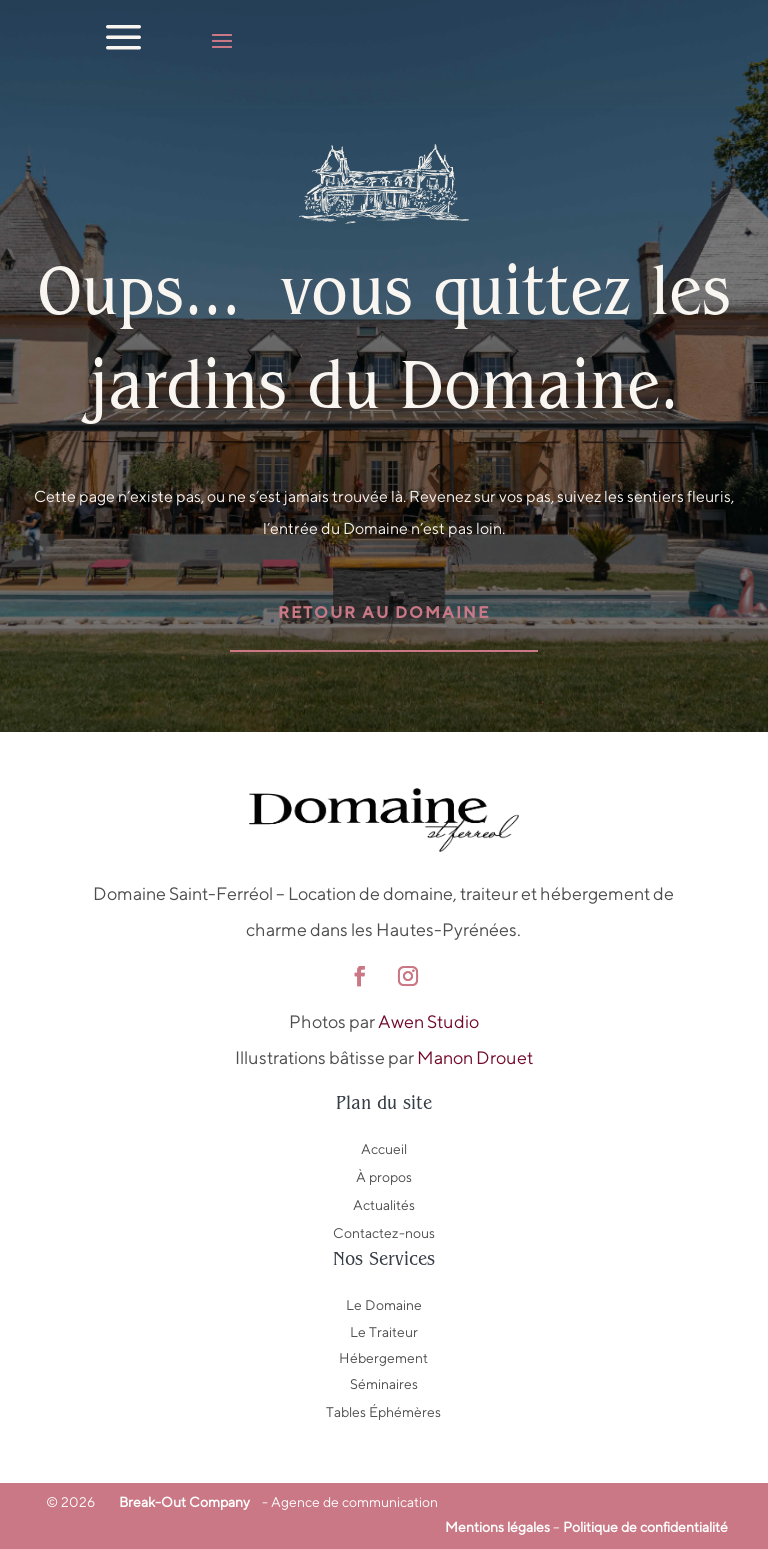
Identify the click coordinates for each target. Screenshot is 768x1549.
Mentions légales (497, 1527)
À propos (384, 1177)
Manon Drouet (475, 1057)
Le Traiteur (384, 1332)
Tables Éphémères (383, 1412)
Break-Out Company (181, 1502)
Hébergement (383, 1358)
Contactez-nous (384, 1233)
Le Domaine (384, 1305)
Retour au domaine (384, 612)
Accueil (384, 1149)
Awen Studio (428, 1021)
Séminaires (384, 1384)
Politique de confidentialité (645, 1527)
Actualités (384, 1205)
